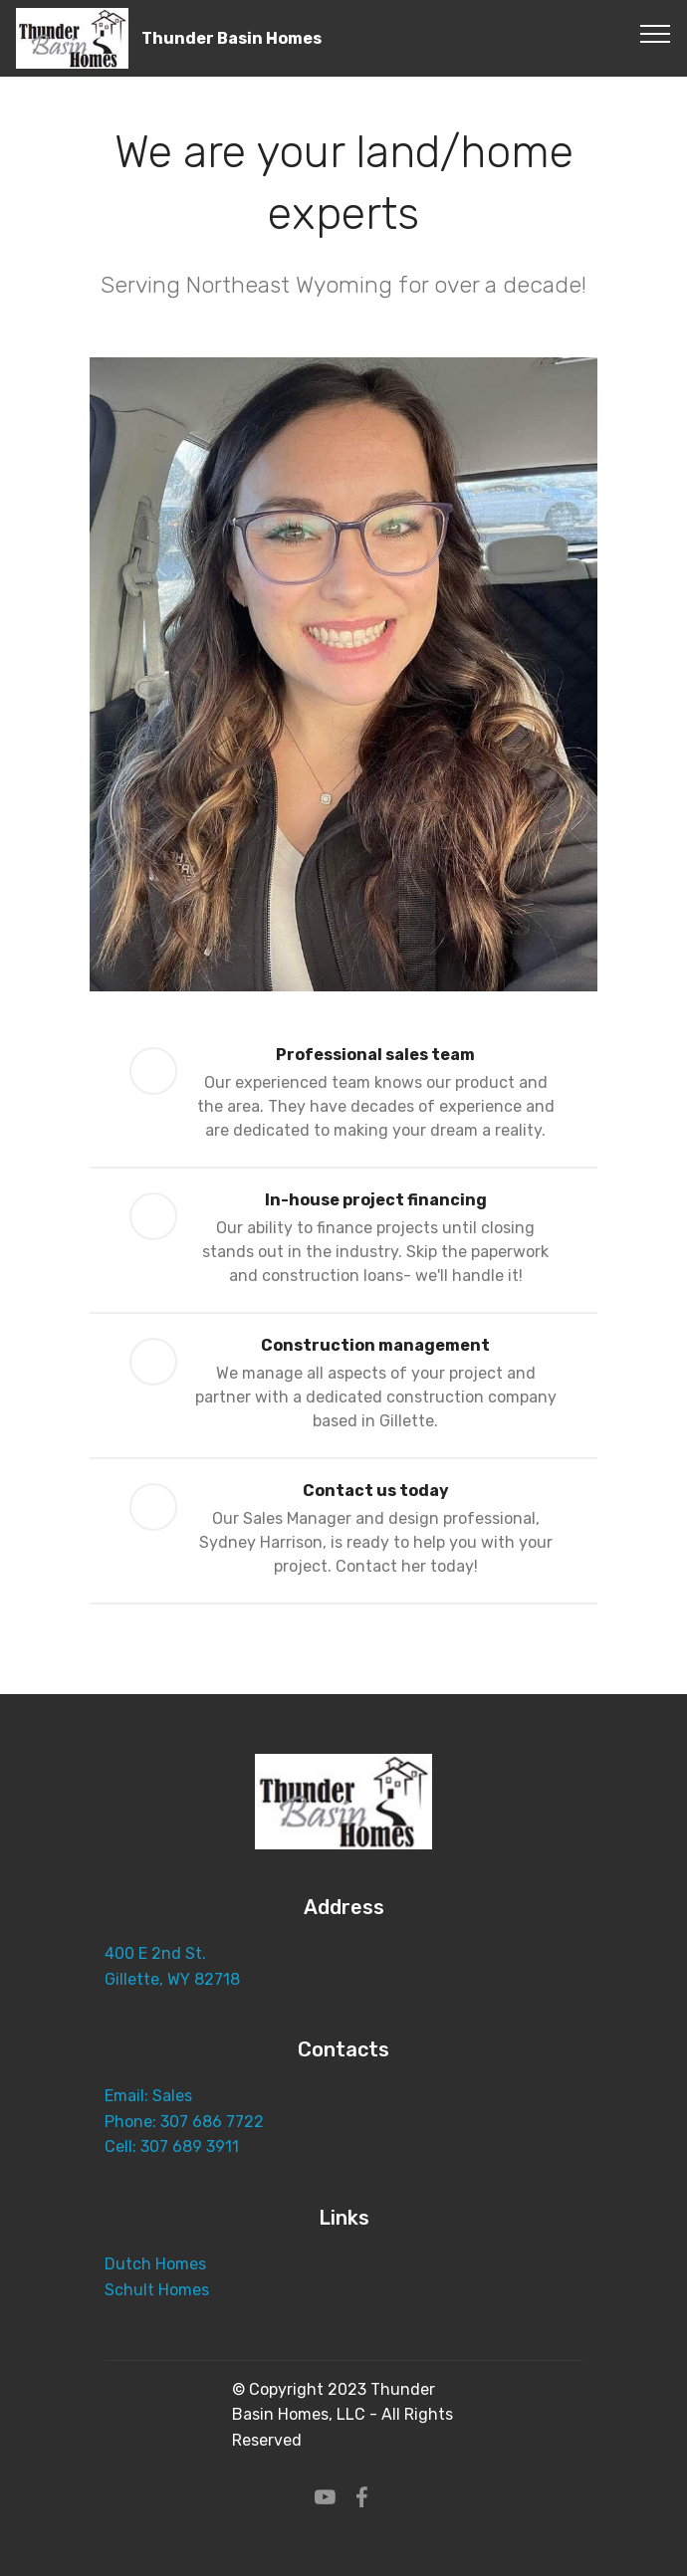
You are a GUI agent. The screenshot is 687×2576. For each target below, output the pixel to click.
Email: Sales (148, 2095)
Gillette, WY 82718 (172, 1979)
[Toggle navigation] (655, 33)
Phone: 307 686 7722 (186, 2121)
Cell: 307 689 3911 (172, 2146)
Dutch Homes (155, 2263)
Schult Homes (159, 2289)
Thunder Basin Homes (231, 38)
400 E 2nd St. (157, 1953)
